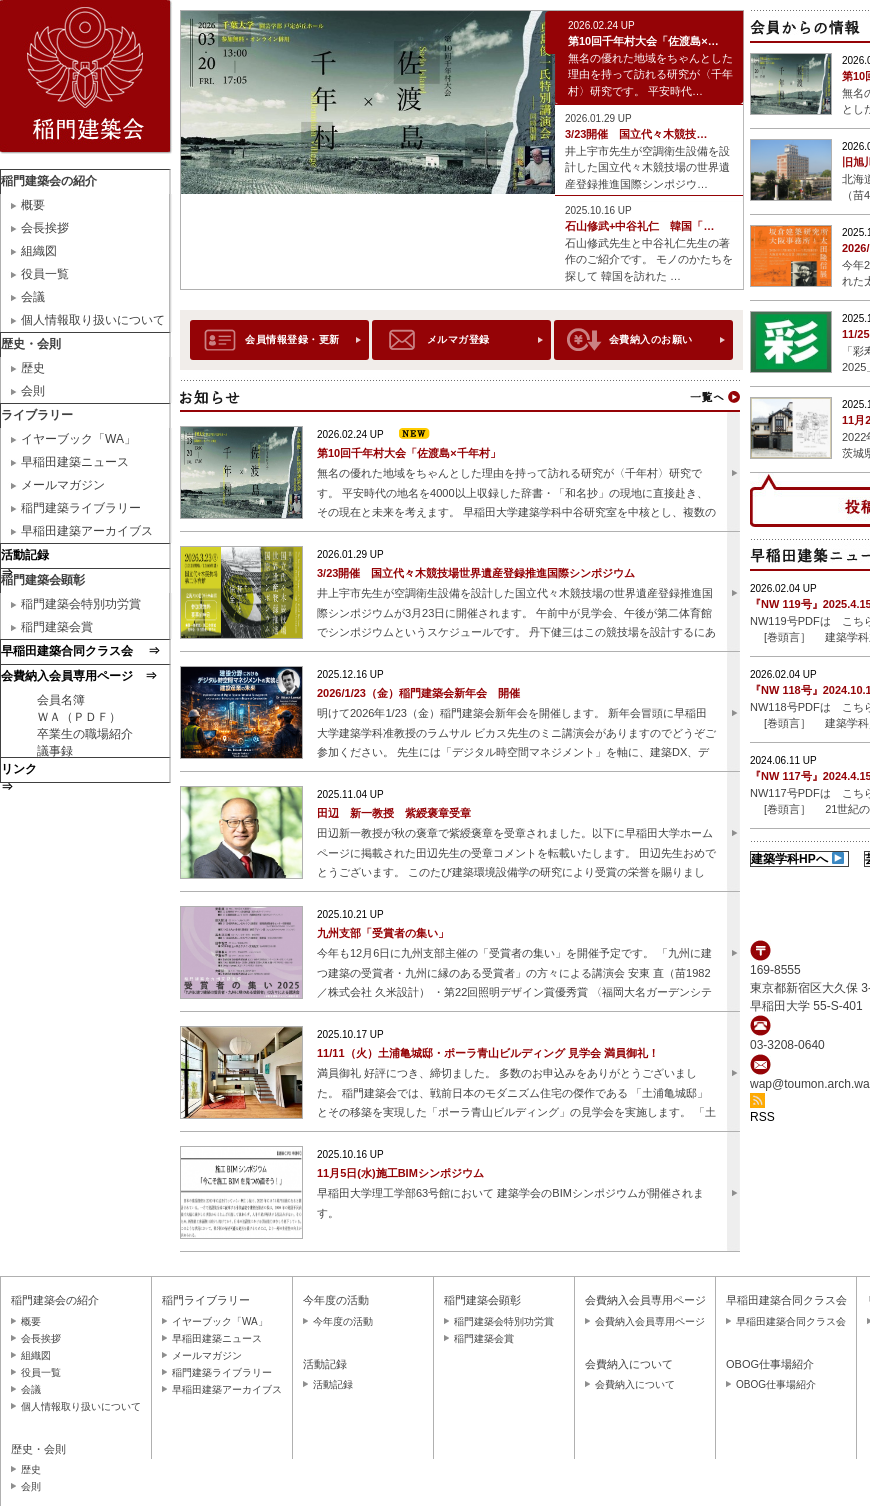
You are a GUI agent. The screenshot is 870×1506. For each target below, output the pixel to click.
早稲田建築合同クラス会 (791, 1321)
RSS (762, 1117)
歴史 (33, 368)
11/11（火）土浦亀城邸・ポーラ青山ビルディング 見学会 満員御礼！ (488, 1053)
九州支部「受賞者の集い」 (383, 933)
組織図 (39, 251)
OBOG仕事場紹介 (776, 1384)
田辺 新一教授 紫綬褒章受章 (394, 813)
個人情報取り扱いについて (93, 320)
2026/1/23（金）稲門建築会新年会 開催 (418, 693)
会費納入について (635, 1384)
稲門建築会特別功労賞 (81, 604)
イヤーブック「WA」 (78, 439)
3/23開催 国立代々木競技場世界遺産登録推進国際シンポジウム (476, 573)
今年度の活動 (343, 1321)
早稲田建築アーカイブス (87, 531)
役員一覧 (45, 274)
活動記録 (333, 1384)
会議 (33, 297)
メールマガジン (63, 485)
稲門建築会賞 (57, 627)
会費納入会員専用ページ (650, 1321)
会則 (33, 391)
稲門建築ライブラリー (81, 508)
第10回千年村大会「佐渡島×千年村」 (409, 453)
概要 (33, 205)
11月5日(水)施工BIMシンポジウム (400, 1173)
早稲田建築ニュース (75, 462)
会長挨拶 (45, 228)
